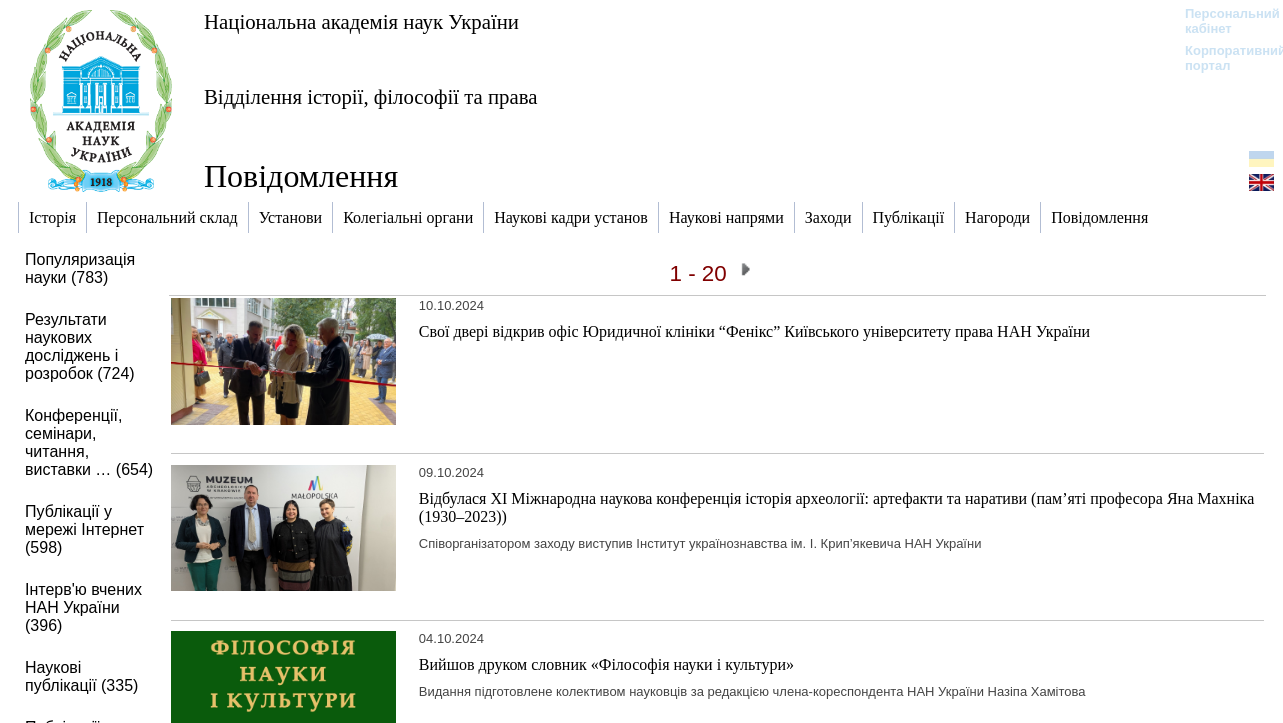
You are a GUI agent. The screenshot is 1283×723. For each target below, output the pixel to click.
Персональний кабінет (1222, 21)
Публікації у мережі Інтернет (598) (84, 529)
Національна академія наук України (361, 21)
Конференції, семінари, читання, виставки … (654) (89, 442)
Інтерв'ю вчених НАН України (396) (83, 607)
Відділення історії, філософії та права (371, 96)
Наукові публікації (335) (81, 676)
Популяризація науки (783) (80, 268)
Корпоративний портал (1222, 58)
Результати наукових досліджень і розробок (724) (80, 346)
